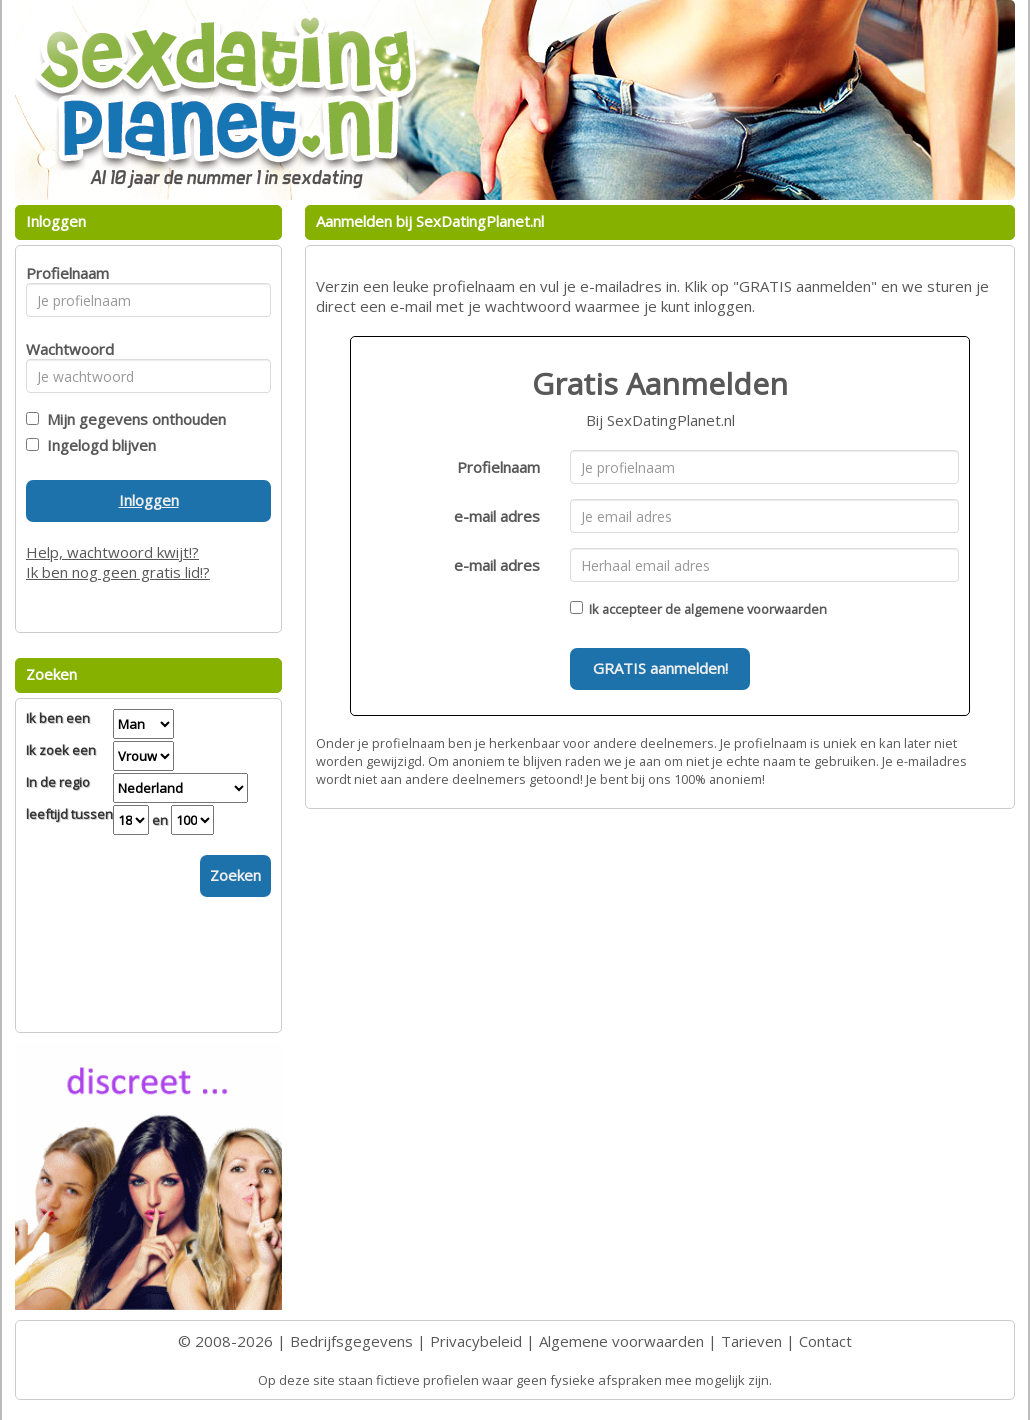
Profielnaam (498, 467)
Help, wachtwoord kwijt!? (112, 552)
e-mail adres (497, 516)
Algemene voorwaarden (621, 1341)
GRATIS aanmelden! (660, 668)
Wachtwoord (64, 349)
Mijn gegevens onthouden (132, 419)
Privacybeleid (476, 1341)
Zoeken (235, 875)
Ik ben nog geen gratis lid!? (118, 572)
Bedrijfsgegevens (351, 1341)
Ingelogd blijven (97, 445)
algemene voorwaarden (755, 609)
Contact (825, 1341)
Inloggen (149, 500)
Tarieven (751, 1341)
